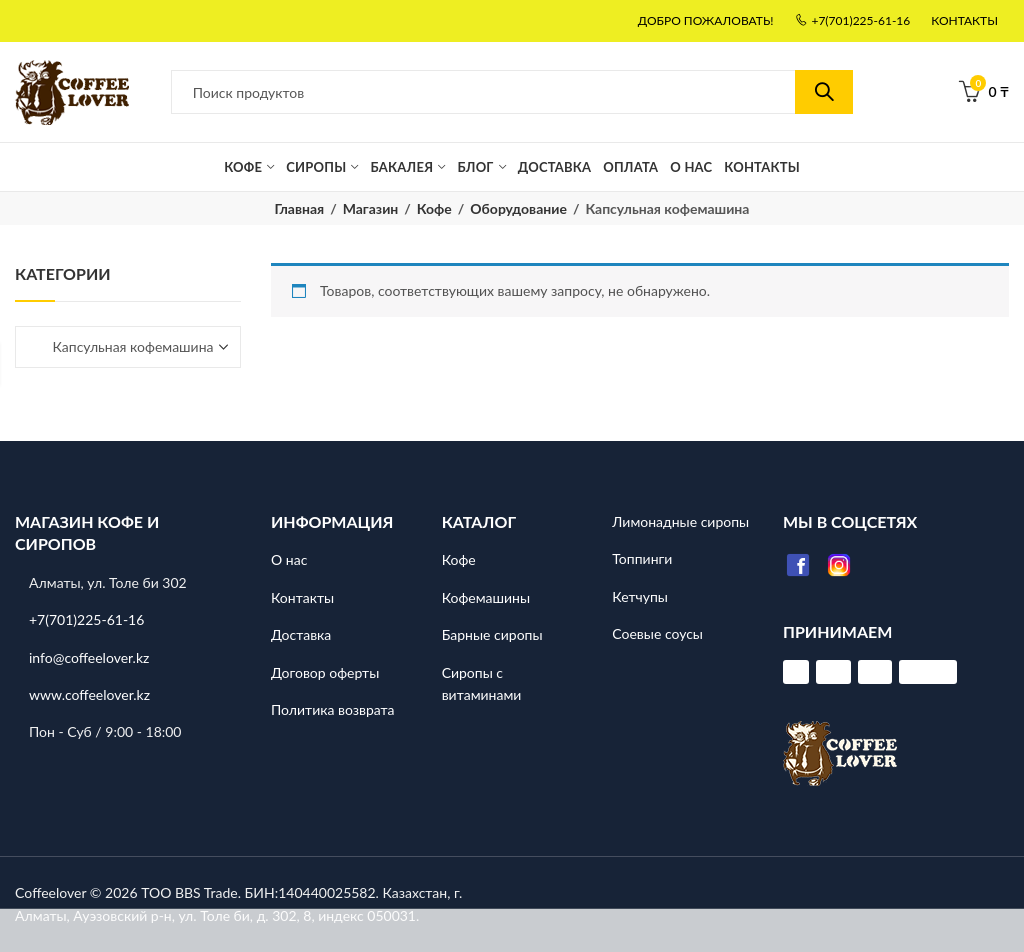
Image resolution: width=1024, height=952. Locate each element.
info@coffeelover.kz (89, 656)
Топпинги (642, 558)
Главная (300, 208)
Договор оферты (325, 671)
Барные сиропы (492, 634)
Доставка (301, 634)
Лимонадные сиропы (680, 521)
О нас (289, 559)
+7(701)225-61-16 (86, 619)
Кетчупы (640, 596)
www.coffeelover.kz (89, 694)
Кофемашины (486, 597)
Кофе (434, 208)
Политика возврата (333, 709)
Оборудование (518, 208)
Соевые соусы (657, 633)
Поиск (824, 92)
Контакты (302, 597)
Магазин (371, 208)
